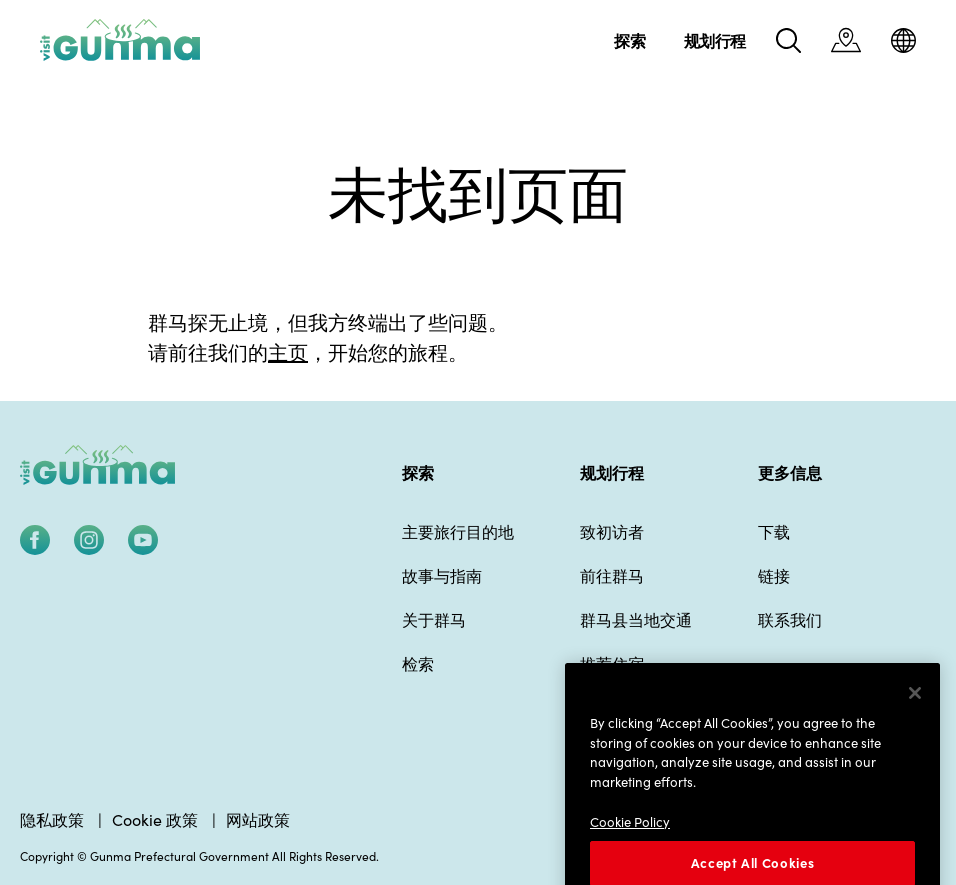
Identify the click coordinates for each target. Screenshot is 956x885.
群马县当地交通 (636, 619)
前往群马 (612, 575)
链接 (774, 575)
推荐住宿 (612, 663)
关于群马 (434, 619)
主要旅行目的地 (458, 531)
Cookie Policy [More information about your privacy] (630, 848)
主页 (288, 351)
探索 (418, 472)
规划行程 (612, 472)
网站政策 (258, 819)
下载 (774, 531)
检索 (418, 663)
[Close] (915, 721)
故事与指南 (442, 575)
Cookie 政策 (155, 819)
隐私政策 (52, 819)
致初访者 (612, 531)
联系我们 (790, 619)
